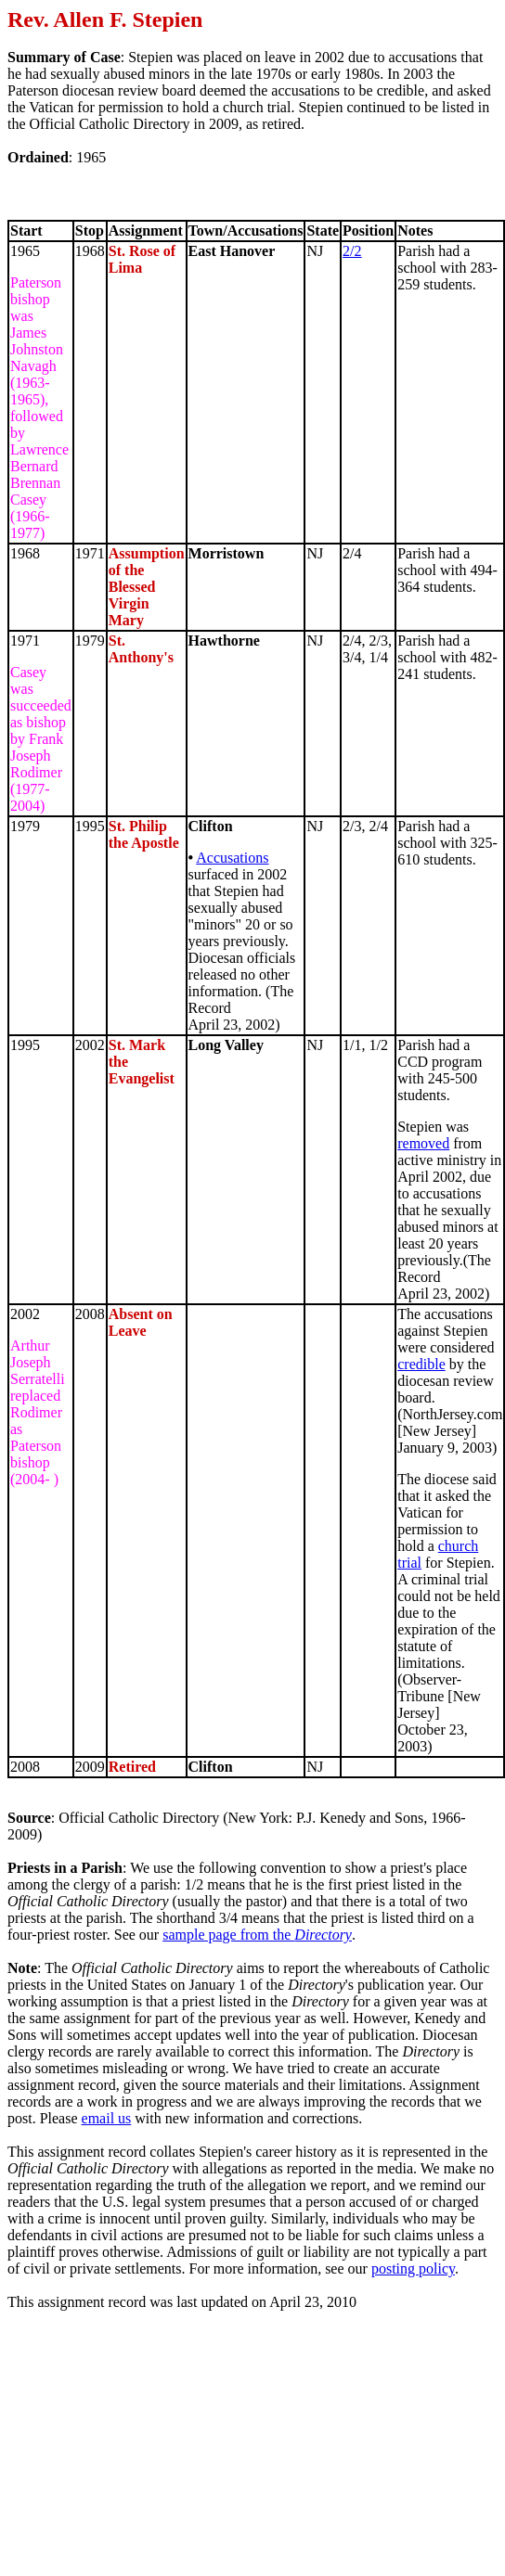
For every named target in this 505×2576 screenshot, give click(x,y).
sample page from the (257, 1934)
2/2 (352, 251)
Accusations (232, 857)
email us (107, 2118)
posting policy (413, 2268)
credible (421, 1364)
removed (423, 1143)
